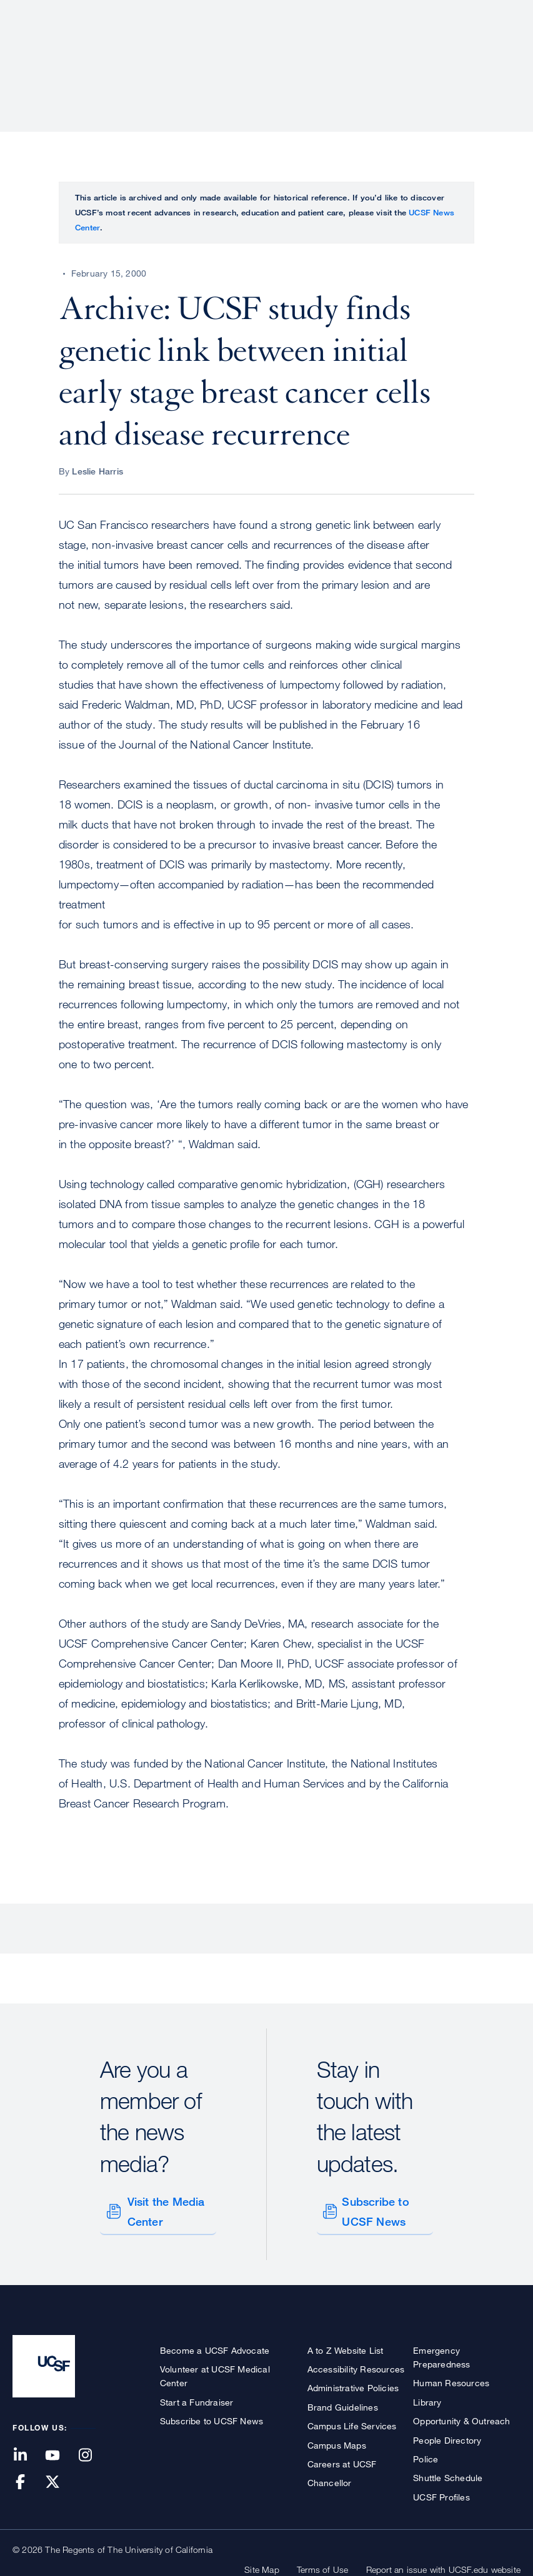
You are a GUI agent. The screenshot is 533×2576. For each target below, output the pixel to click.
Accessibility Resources (356, 2364)
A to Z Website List (345, 2345)
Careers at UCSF (342, 2459)
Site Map (261, 2565)
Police (425, 2454)
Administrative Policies (353, 2383)
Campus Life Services (352, 2421)
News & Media (428, 53)
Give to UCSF (473, 13)
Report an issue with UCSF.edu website (443, 2565)
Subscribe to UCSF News (374, 2209)
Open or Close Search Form (498, 53)
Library (427, 2397)
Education (345, 53)
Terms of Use (322, 2565)
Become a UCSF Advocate (214, 2345)
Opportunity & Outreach (461, 2416)
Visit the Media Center (164, 2209)
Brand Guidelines (342, 2402)
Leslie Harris (97, 471)
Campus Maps (336, 2440)
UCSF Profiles (441, 2492)
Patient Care (194, 53)
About (125, 53)
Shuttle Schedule (447, 2473)
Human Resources (451, 2378)
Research (272, 53)
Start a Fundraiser (197, 2397)
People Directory (447, 2435)
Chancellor (329, 2478)
